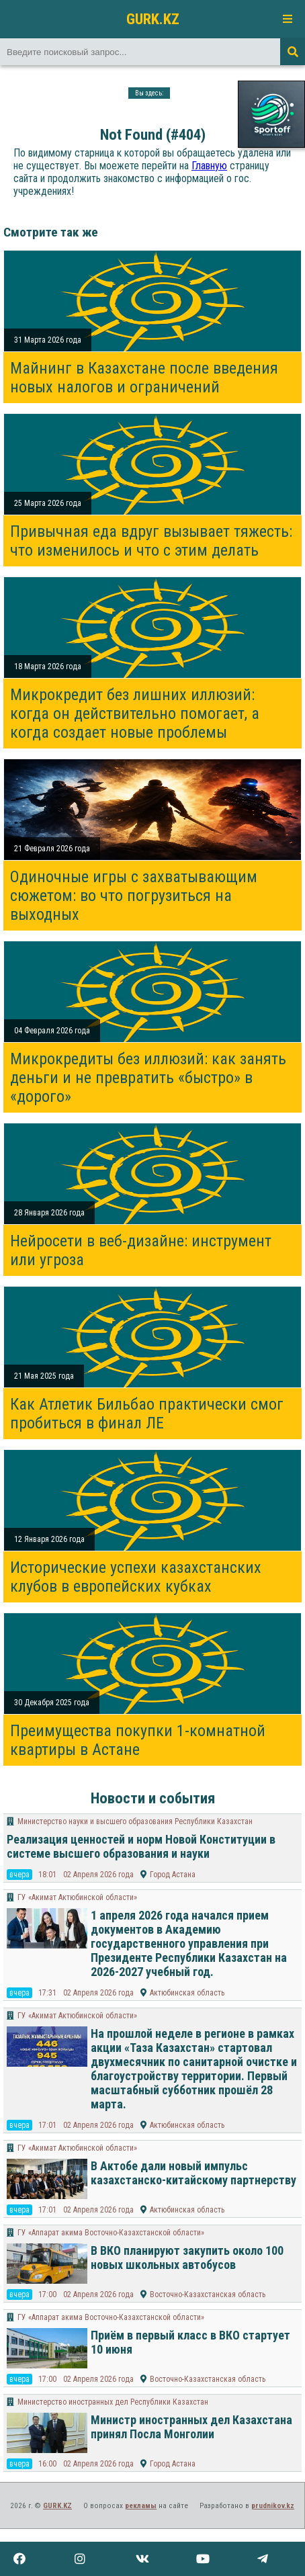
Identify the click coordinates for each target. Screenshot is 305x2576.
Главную (209, 165)
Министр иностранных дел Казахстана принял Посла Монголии (191, 2427)
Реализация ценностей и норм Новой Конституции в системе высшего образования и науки (141, 1846)
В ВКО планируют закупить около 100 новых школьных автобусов (187, 2257)
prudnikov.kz (272, 2505)
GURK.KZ (152, 19)
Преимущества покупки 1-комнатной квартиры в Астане (137, 1740)
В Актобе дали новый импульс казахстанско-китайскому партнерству (193, 2173)
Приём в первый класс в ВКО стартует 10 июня (190, 2342)
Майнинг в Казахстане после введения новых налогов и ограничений (144, 377)
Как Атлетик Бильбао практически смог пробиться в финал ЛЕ (147, 1413)
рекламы (141, 2505)
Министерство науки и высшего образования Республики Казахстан (135, 1821)
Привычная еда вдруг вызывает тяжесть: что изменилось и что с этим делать (151, 541)
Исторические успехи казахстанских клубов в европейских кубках (135, 1577)
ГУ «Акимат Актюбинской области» (77, 1897)
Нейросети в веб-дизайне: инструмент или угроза (140, 1250)
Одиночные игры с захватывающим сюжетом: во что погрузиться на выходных (133, 895)
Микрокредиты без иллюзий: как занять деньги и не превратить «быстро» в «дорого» (148, 1077)
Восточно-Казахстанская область (207, 2294)
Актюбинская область (187, 1993)
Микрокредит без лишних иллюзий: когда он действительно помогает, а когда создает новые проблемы (134, 713)
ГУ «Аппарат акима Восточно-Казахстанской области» (110, 2233)
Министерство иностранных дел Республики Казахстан (112, 2402)
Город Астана (172, 1875)
